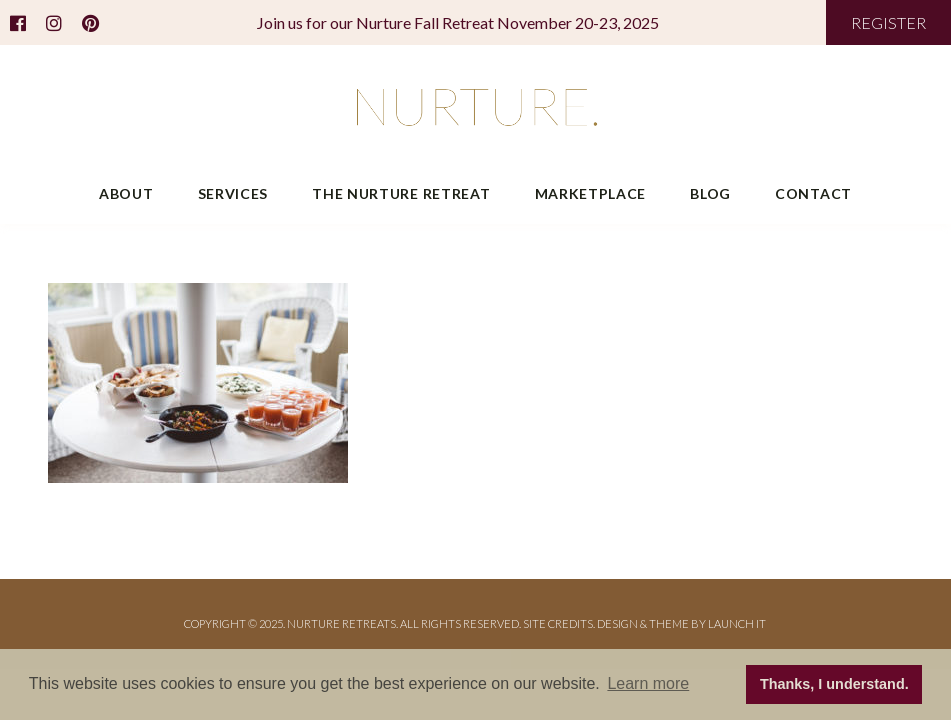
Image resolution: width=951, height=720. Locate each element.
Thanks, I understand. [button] (834, 684)
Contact (813, 193)
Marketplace (591, 193)
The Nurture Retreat (401, 193)
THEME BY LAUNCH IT (707, 623)
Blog (710, 193)
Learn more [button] (648, 683)
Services (233, 193)
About (126, 193)
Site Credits (558, 623)
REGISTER (888, 22)
